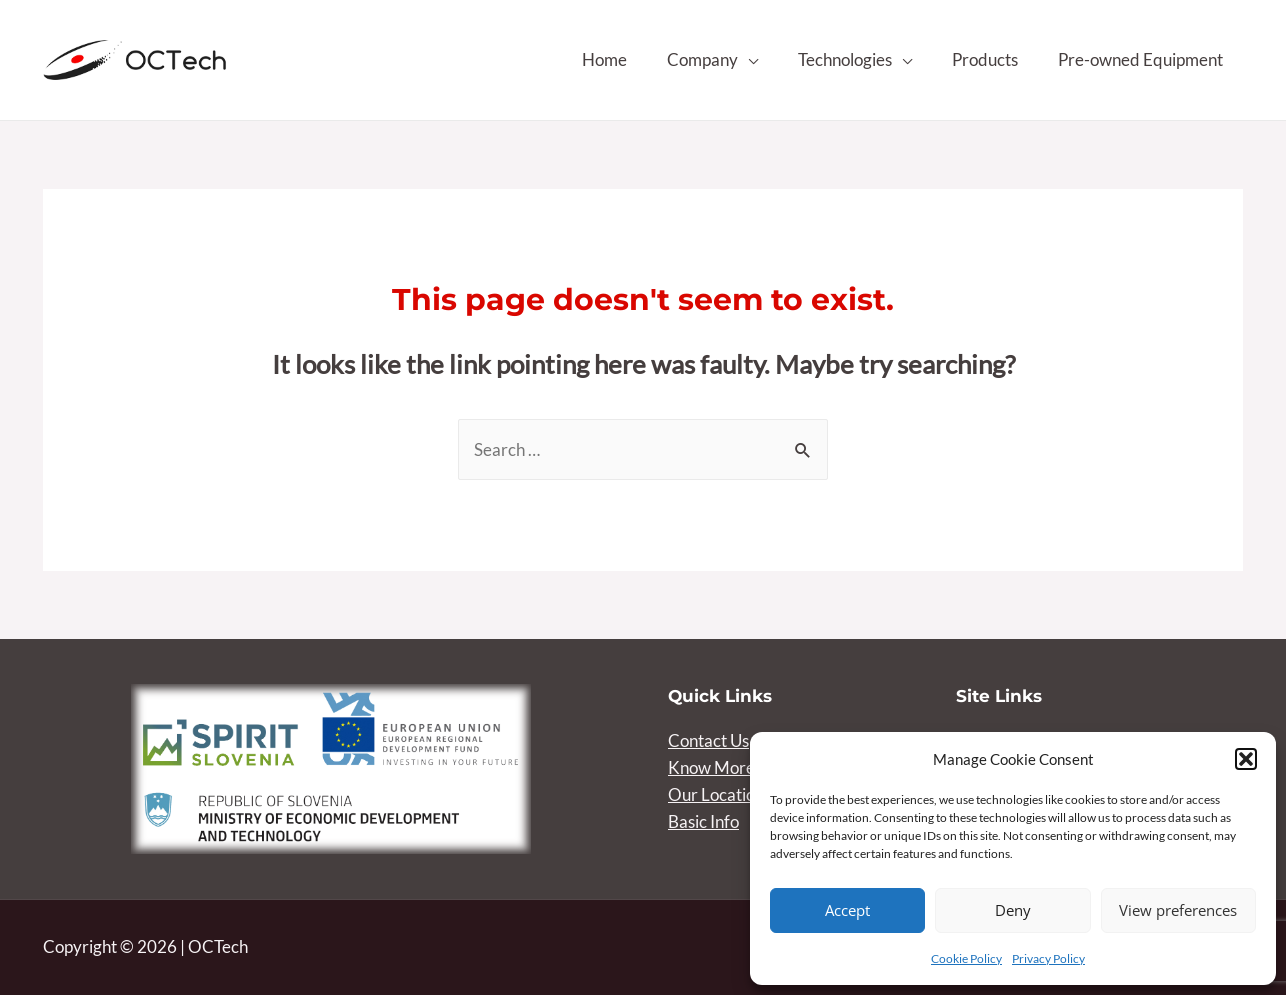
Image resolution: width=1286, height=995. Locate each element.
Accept (847, 910)
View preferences (1178, 910)
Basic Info (703, 821)
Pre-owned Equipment (1140, 59)
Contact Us (708, 740)
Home (604, 59)
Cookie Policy (966, 958)
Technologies (845, 59)
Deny (1013, 910)
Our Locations (719, 794)
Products (985, 59)
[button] (1246, 759)
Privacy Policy (1048, 958)
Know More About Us (747, 767)
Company (702, 59)
